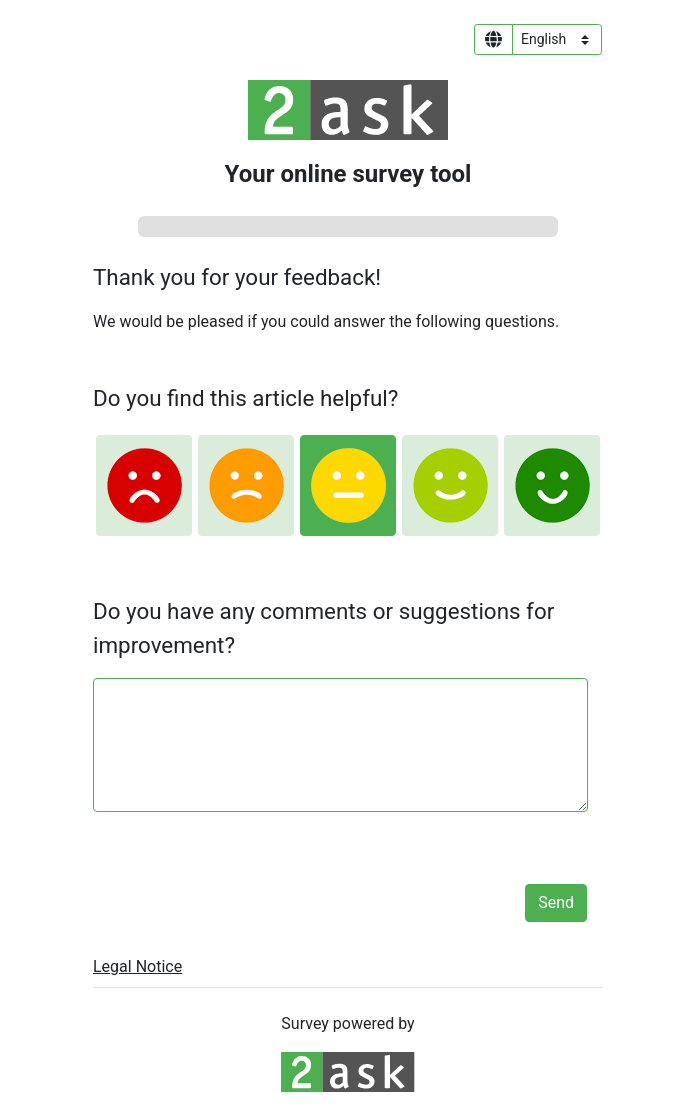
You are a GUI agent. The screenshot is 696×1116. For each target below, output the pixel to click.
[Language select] (557, 39)
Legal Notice (137, 966)
